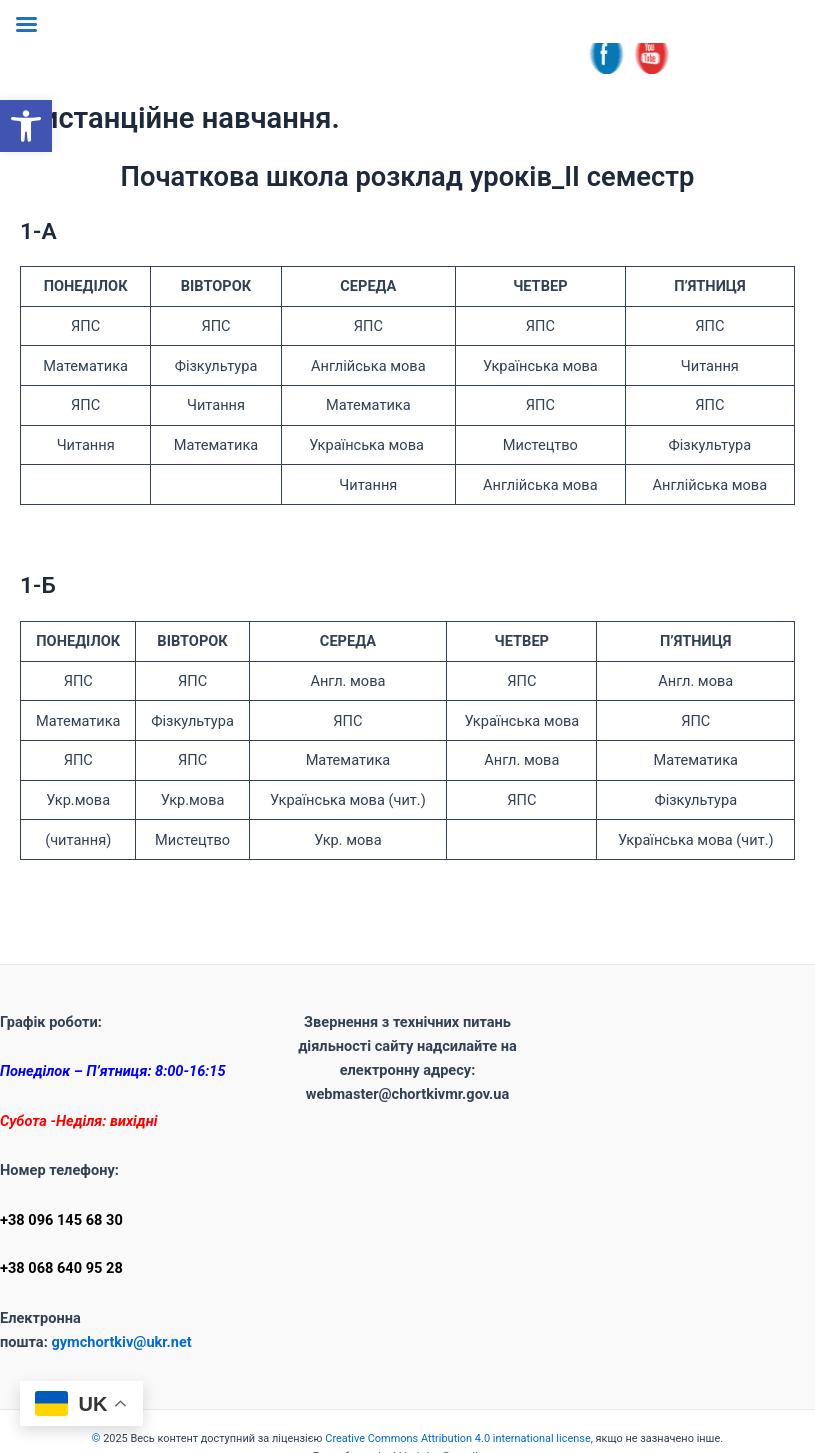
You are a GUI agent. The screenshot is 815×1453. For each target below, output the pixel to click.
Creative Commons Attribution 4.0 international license (457, 1438)
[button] (26, 126)
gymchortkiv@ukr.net (121, 1342)
